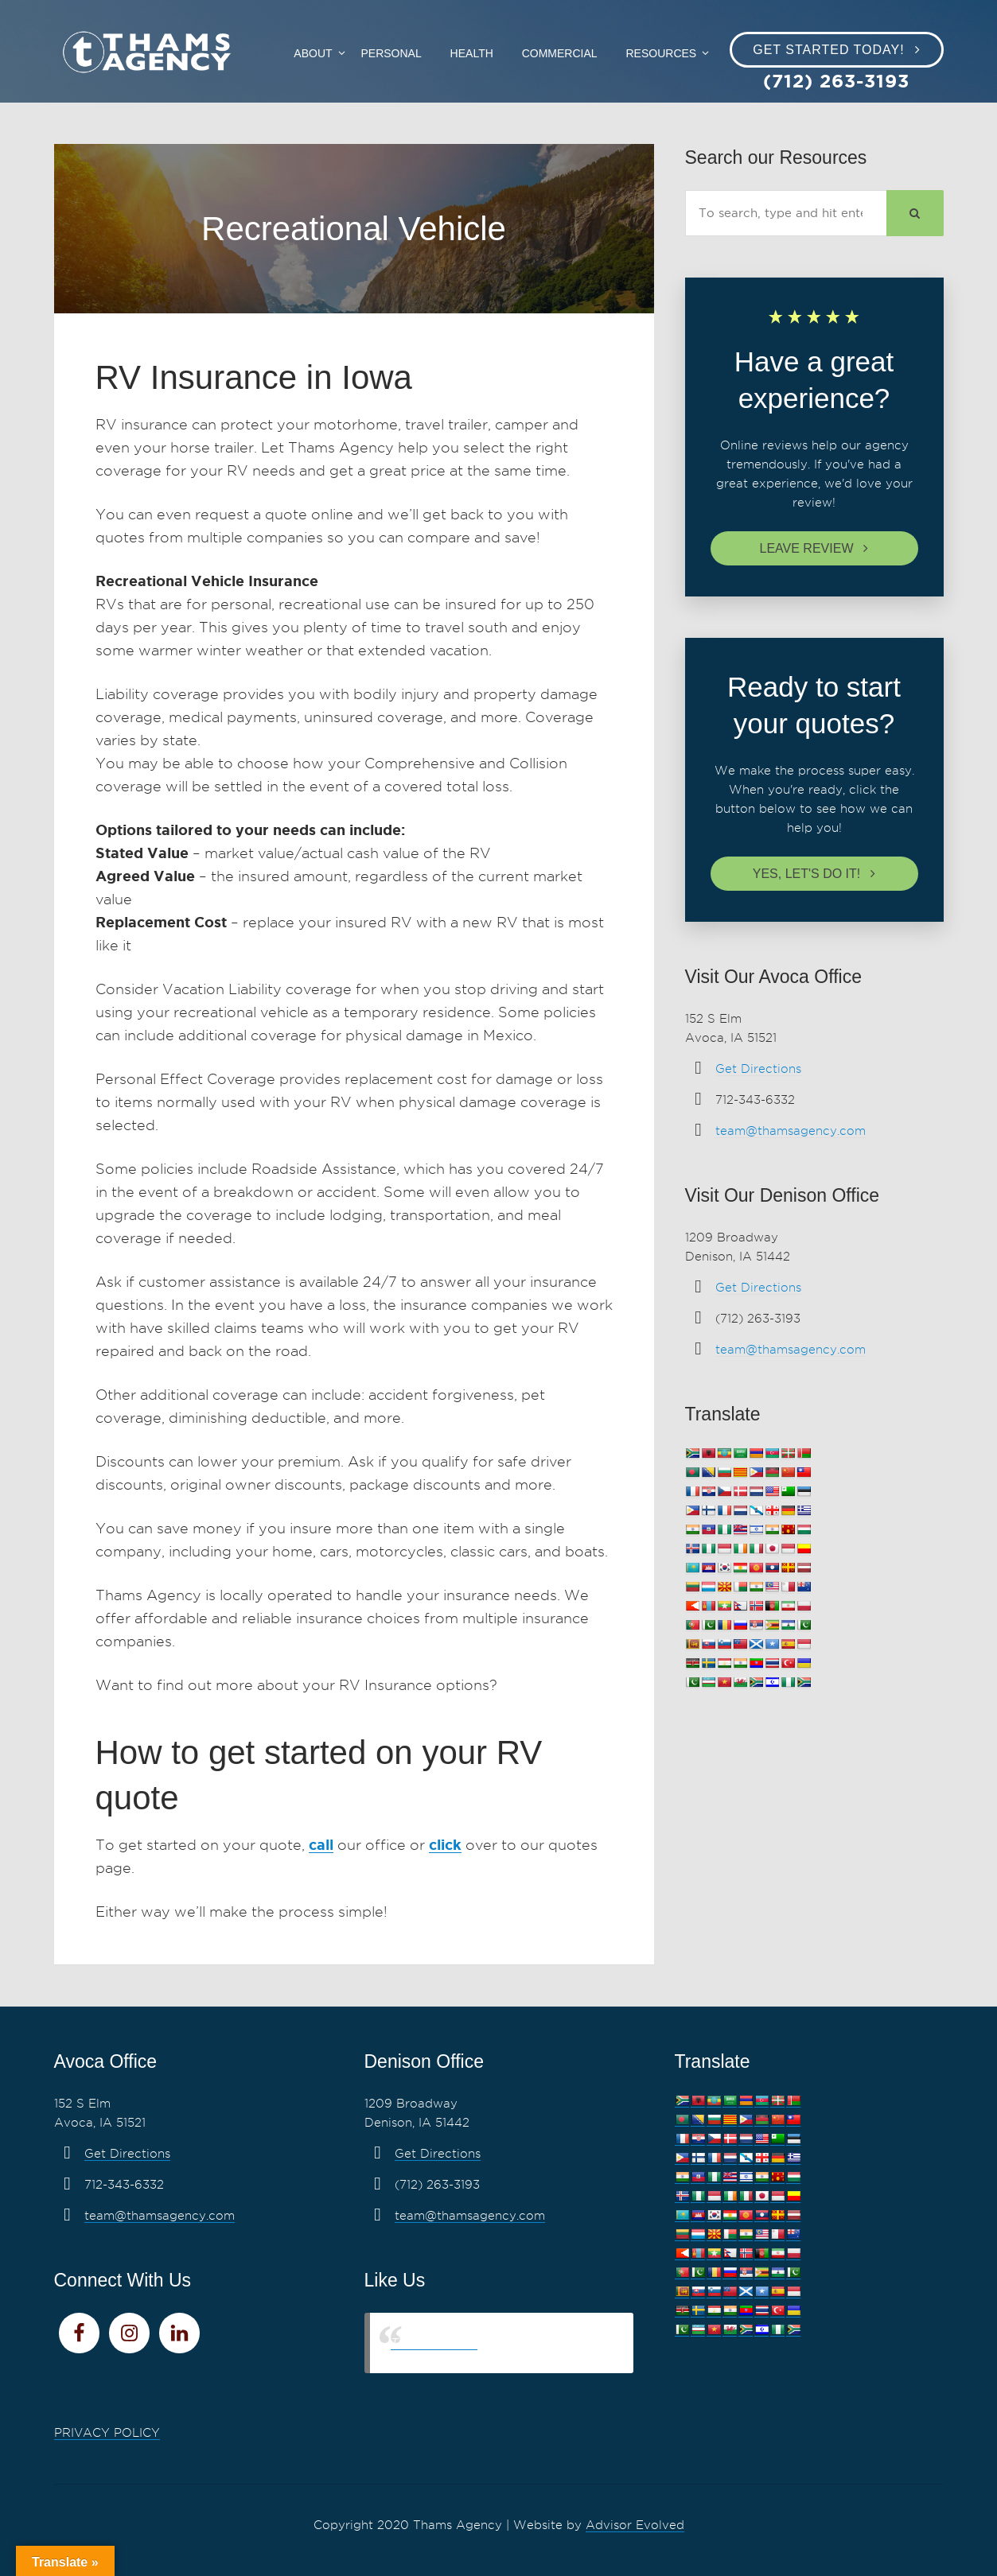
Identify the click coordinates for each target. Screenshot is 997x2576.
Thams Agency (434, 2342)
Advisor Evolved (635, 2525)
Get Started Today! (828, 49)
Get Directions (758, 1069)
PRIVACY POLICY (107, 2432)
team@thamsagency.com (790, 1131)
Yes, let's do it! (807, 873)
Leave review (807, 548)
